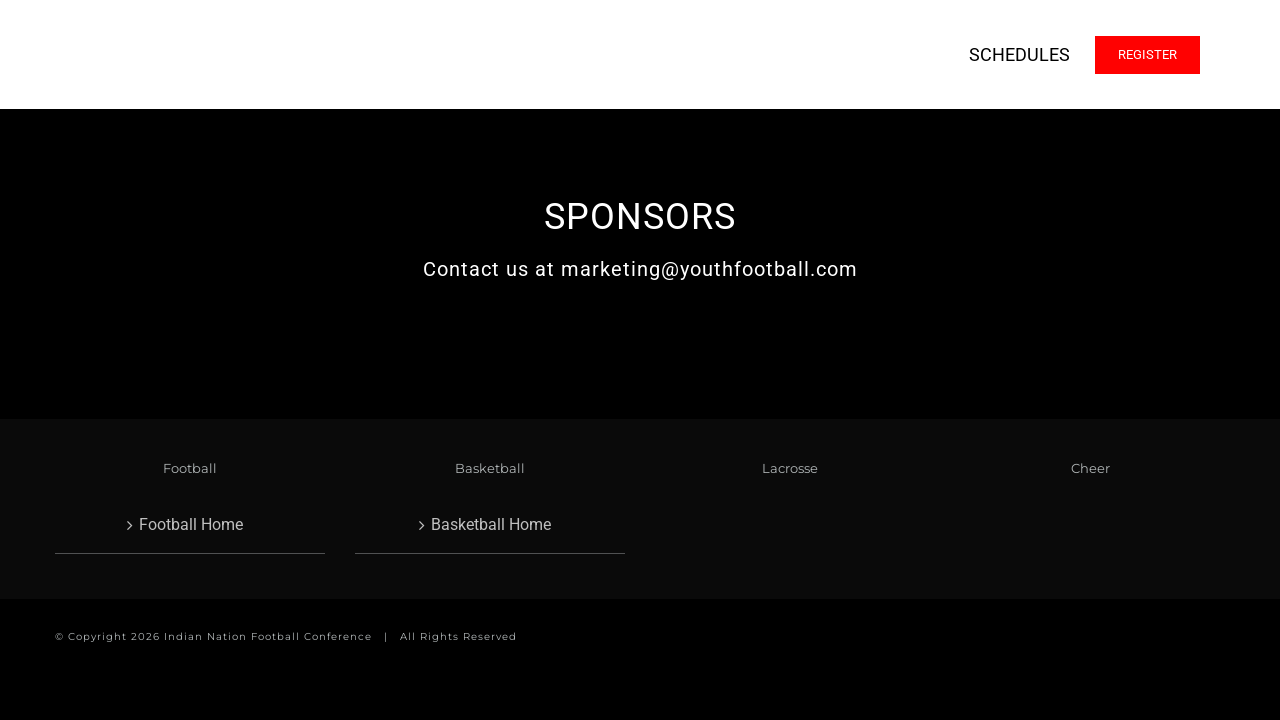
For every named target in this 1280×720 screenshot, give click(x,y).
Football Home (191, 524)
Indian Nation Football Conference (268, 636)
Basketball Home (491, 524)
